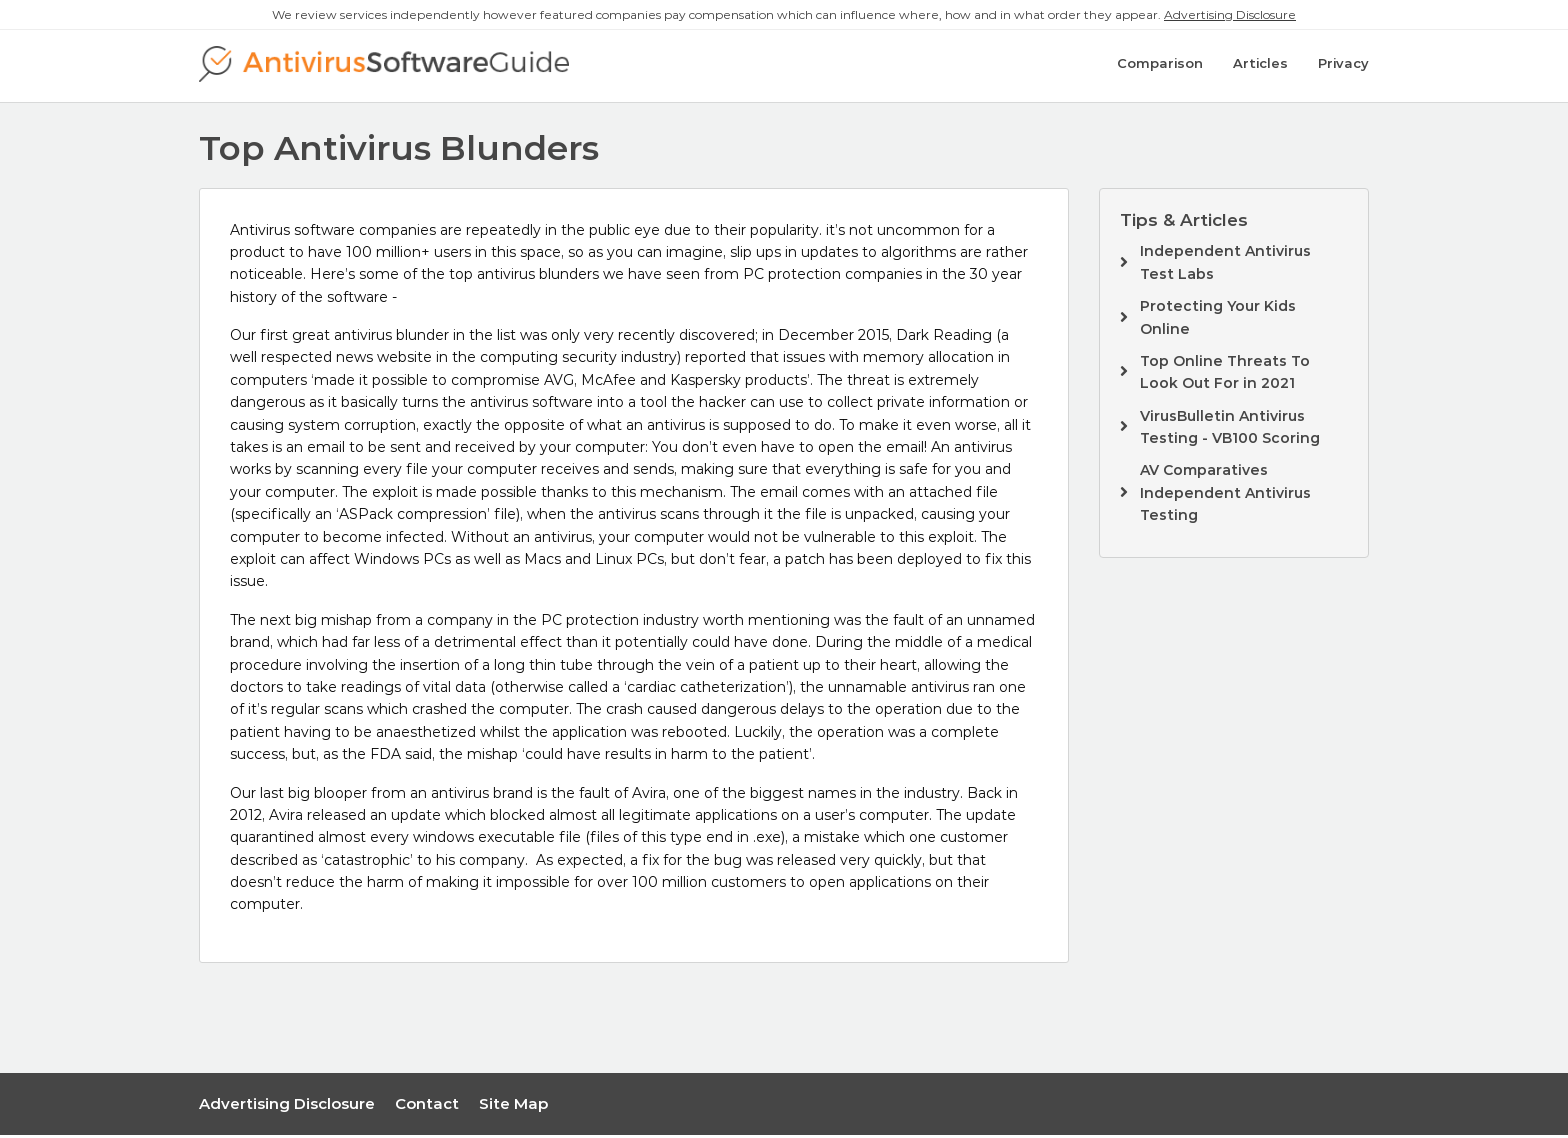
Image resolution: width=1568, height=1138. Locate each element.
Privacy (1343, 67)
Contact (427, 1106)
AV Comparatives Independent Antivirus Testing (1225, 495)
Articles (1260, 67)
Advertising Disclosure (1230, 14)
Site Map (513, 1106)
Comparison (1160, 67)
